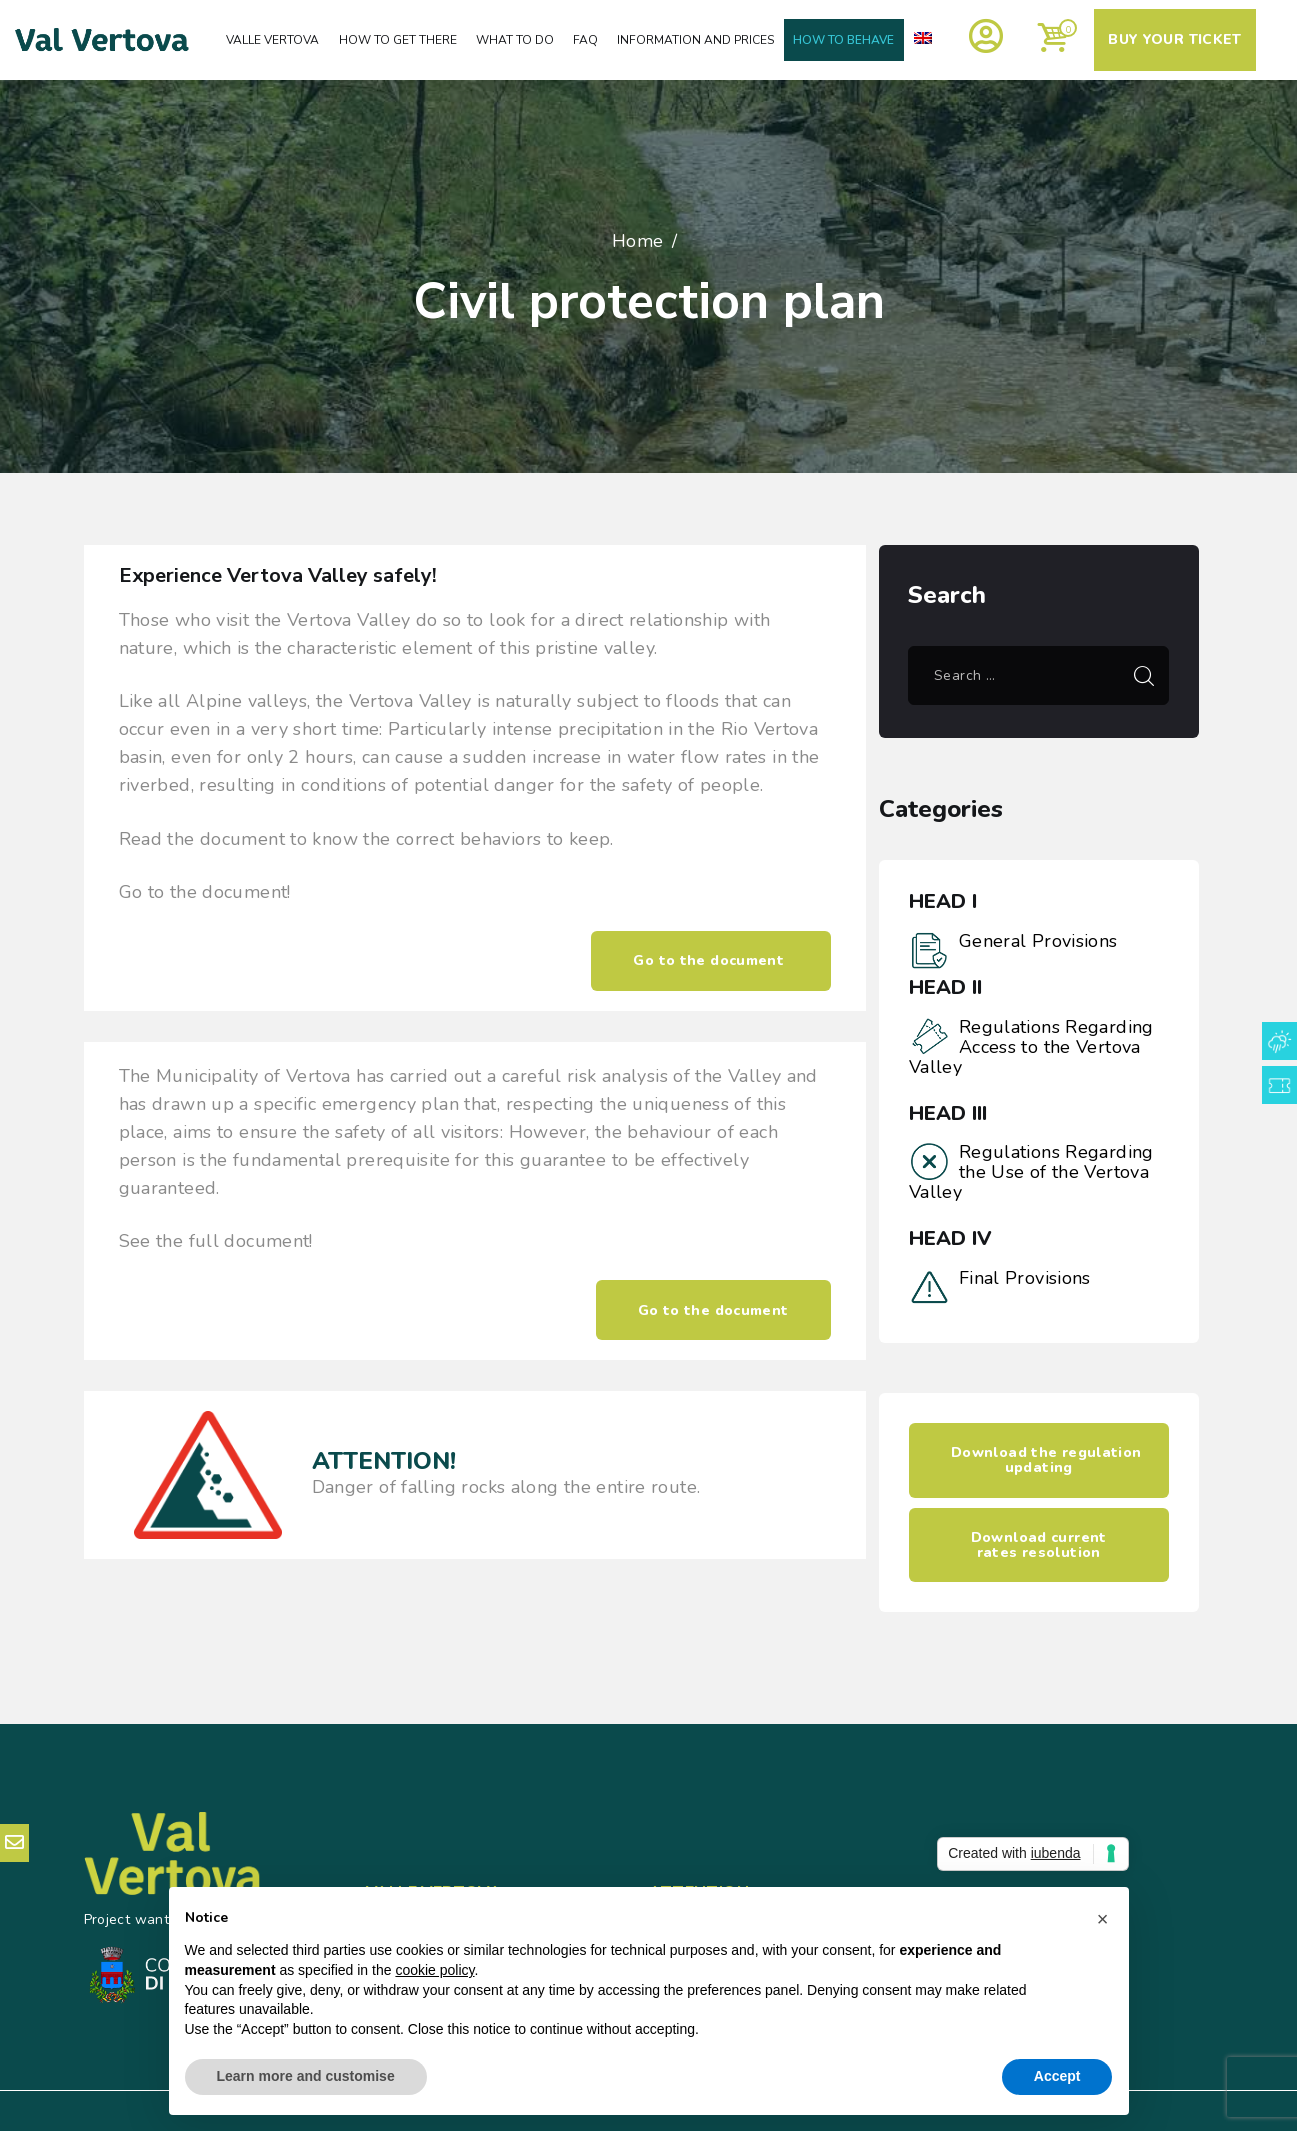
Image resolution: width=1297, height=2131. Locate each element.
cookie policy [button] (434, 1970)
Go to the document (710, 960)
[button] (1103, 1919)
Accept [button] (1057, 2076)
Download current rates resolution (1039, 1545)
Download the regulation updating (1046, 1460)
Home (638, 241)
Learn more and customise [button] (306, 2076)
